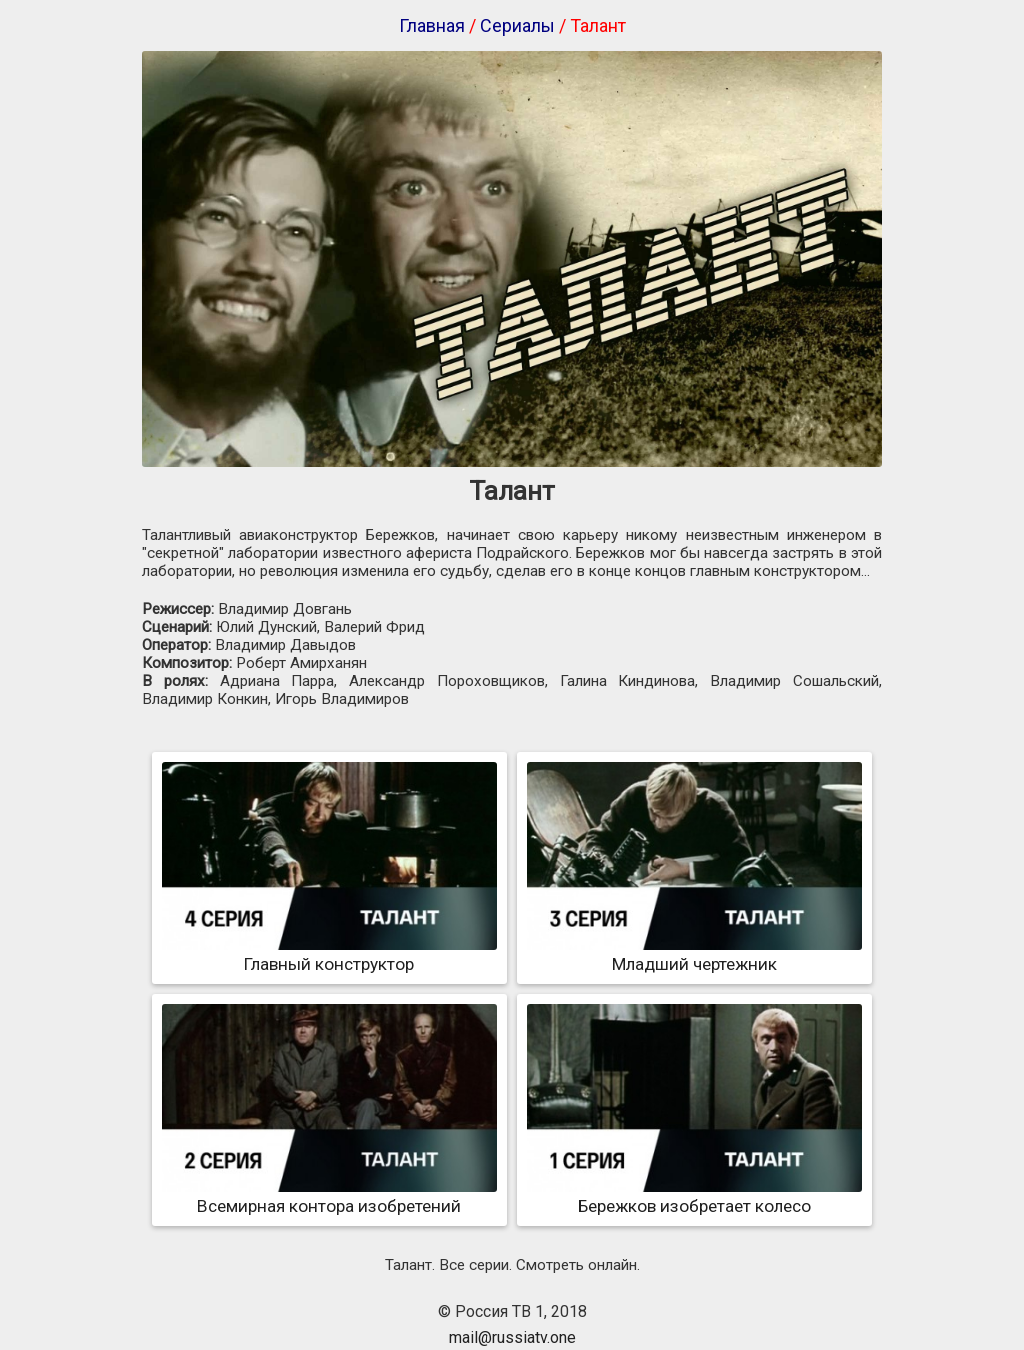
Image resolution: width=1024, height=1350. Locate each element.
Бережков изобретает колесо (694, 1196)
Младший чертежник (694, 954)
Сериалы (517, 25)
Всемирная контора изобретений (329, 1196)
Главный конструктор (329, 954)
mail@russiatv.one (512, 1337)
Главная (432, 25)
